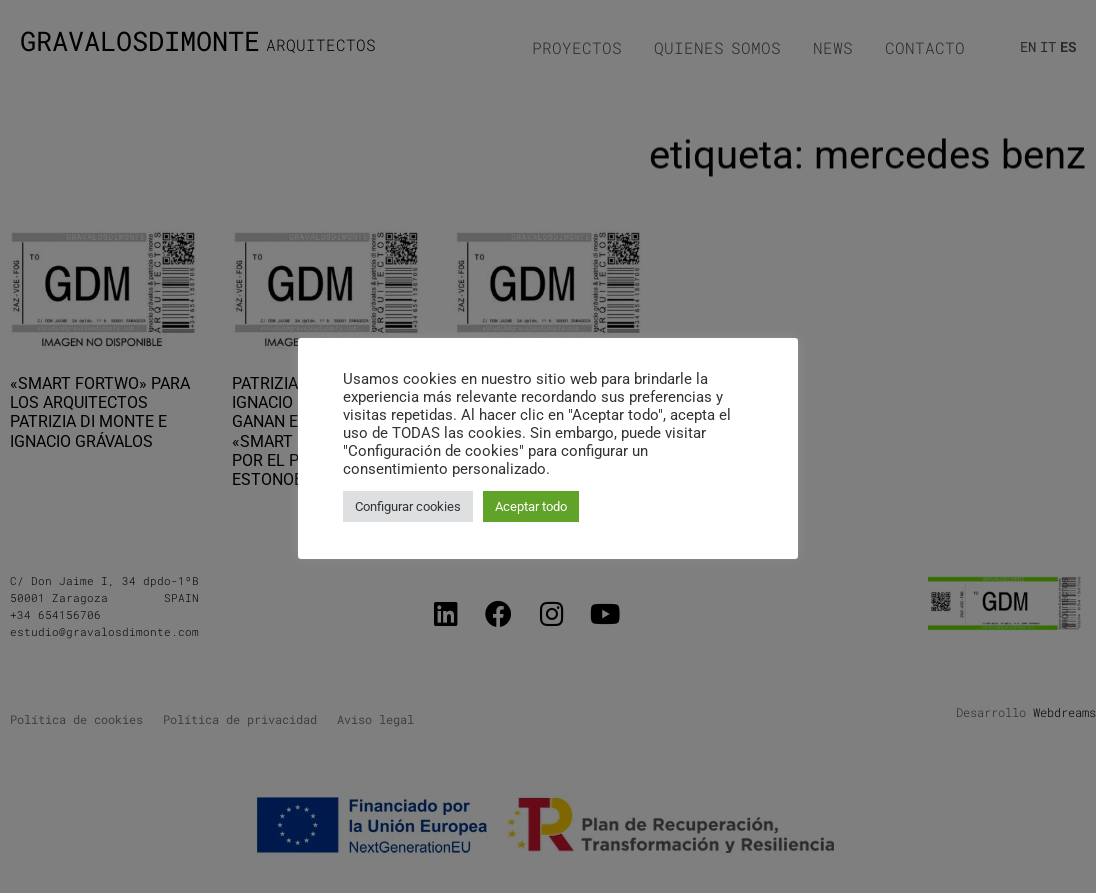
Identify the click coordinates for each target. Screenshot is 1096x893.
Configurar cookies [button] (408, 506)
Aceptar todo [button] (531, 506)
